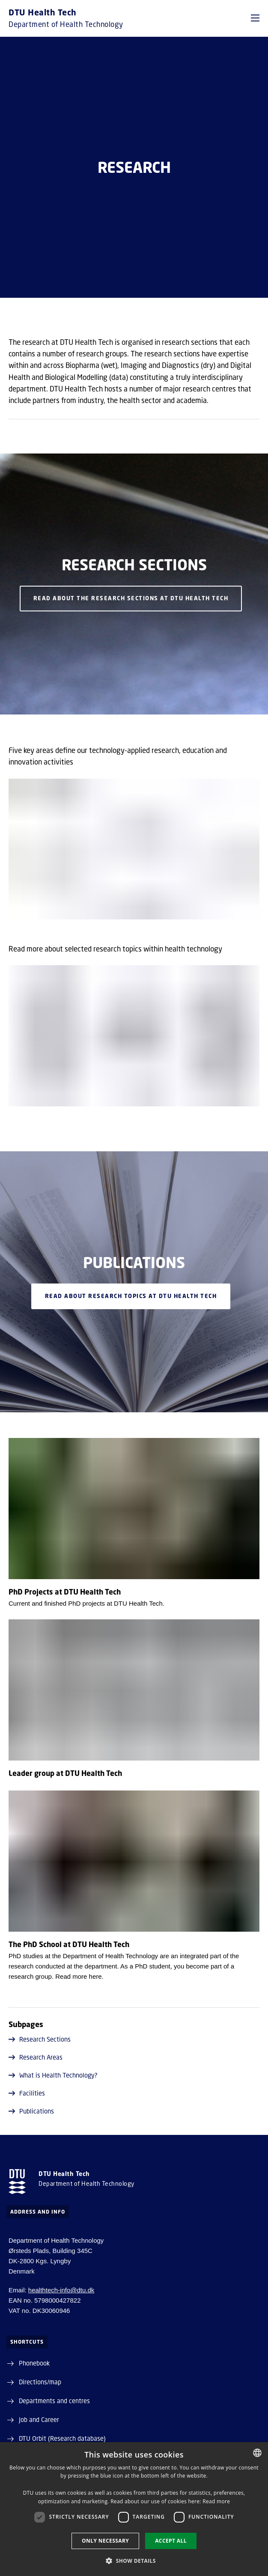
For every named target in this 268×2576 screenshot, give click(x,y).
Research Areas (36, 2057)
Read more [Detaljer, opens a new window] (216, 2501)
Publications (31, 2111)
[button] (255, 18)
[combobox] (257, 2453)
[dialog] (134, 2509)
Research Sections (40, 2039)
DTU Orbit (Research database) (62, 2438)
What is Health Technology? (53, 2075)
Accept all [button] (171, 2540)
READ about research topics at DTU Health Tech (131, 1296)
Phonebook (34, 2363)
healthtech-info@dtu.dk (61, 2290)
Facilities (27, 2093)
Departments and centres (54, 2400)
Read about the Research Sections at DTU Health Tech (131, 599)
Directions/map (40, 2382)
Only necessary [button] (105, 2540)
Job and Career (39, 2419)
